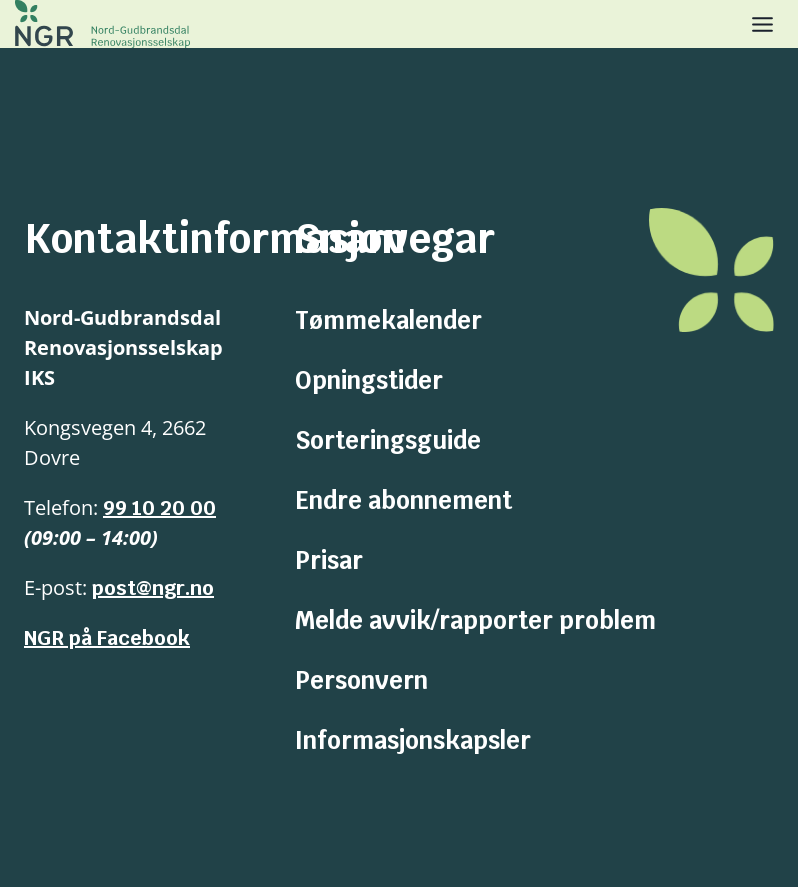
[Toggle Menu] (762, 24)
